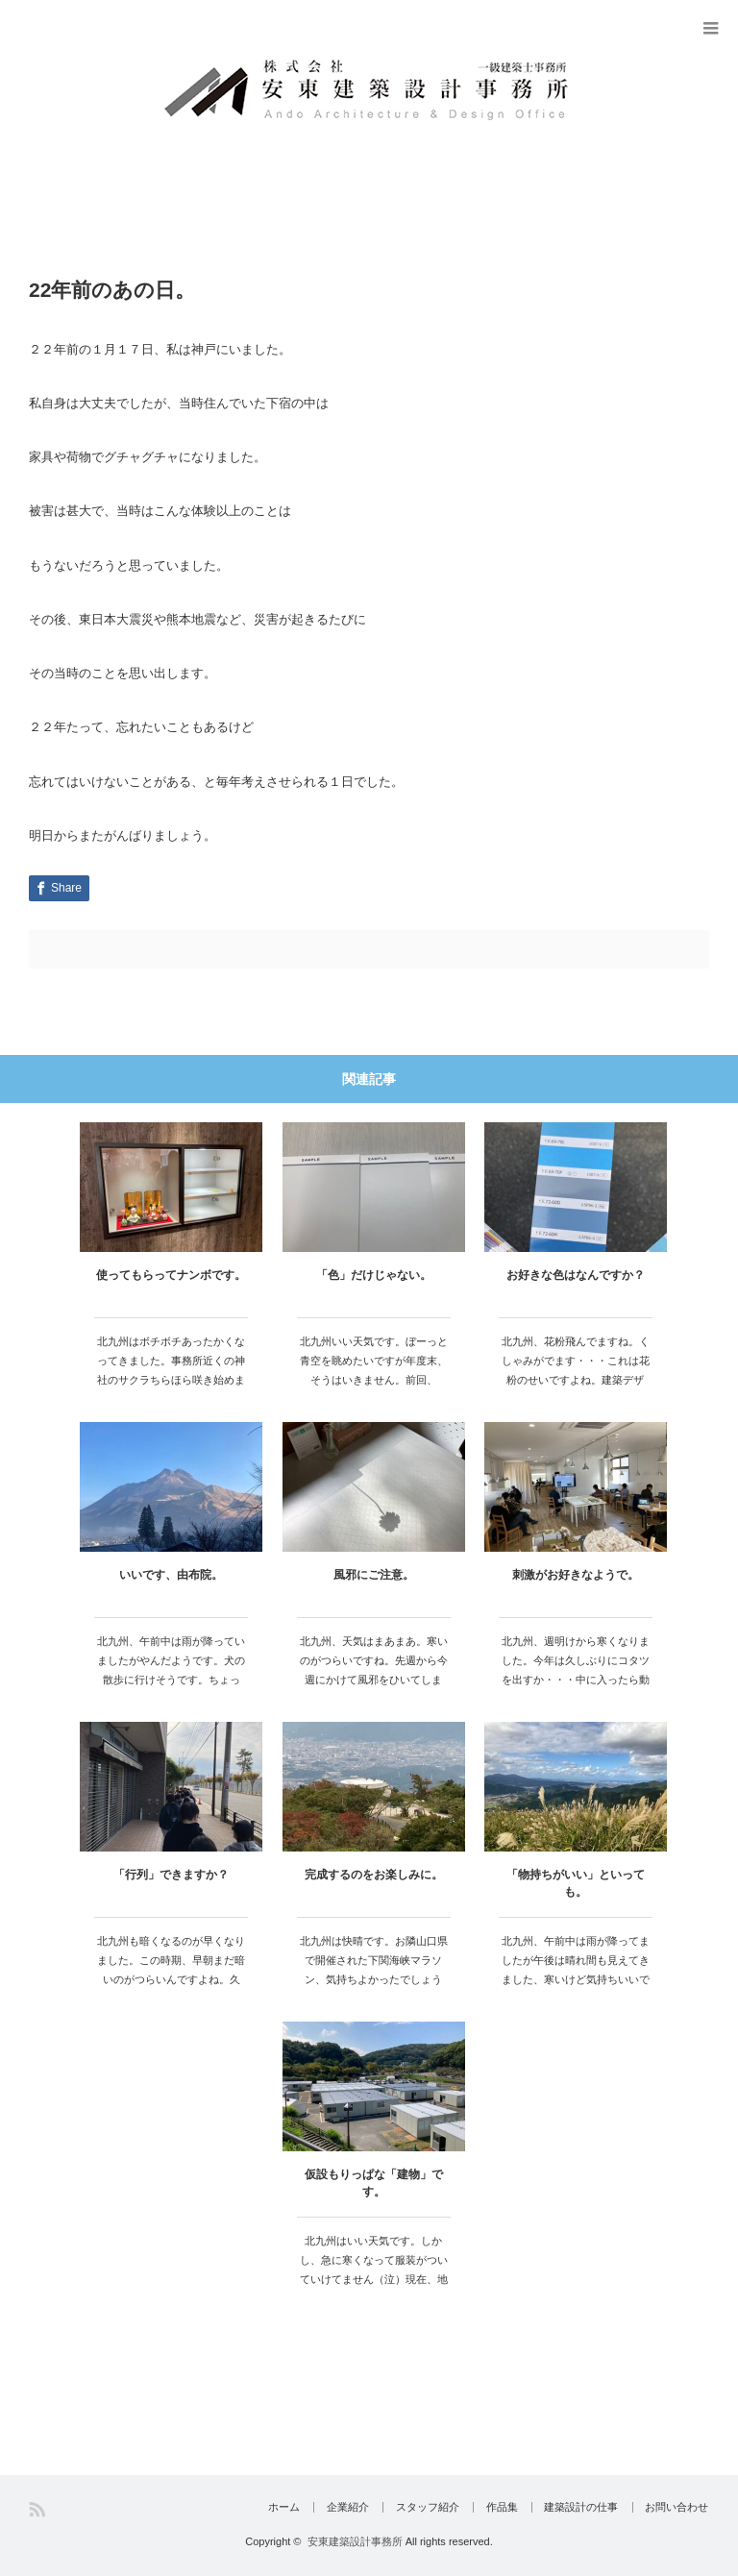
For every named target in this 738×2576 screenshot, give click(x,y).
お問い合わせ (677, 2507)
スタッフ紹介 (419, 2507)
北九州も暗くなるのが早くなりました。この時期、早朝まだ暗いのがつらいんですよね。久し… (171, 1969)
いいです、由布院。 (171, 1575)
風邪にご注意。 (373, 1575)
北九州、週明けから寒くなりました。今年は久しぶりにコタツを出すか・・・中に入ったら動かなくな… (576, 1669)
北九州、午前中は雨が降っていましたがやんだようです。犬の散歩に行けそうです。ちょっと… (171, 1669)
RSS (37, 2509)
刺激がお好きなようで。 (575, 1575)
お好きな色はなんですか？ (575, 1275)
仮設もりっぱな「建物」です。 (374, 2183)
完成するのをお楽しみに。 (374, 1874)
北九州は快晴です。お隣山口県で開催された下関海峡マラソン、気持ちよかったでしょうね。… (374, 1969)
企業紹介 (336, 2507)
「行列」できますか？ (171, 1874)
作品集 (496, 2507)
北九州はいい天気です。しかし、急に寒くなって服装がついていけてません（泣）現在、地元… (374, 2269)
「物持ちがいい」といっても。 (575, 1883)
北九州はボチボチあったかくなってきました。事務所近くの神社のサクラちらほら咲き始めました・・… (171, 1370)
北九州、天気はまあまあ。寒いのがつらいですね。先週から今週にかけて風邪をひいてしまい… (374, 1669)
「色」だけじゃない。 (373, 1275)
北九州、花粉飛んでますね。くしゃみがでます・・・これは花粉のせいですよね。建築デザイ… (576, 1370)
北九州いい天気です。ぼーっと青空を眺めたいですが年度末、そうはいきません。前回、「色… (374, 1370)
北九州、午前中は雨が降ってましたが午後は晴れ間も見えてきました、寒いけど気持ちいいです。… (576, 1969)
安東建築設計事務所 (355, 2541)
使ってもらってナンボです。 (171, 1275)
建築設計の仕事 (579, 2507)
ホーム (269, 2507)
